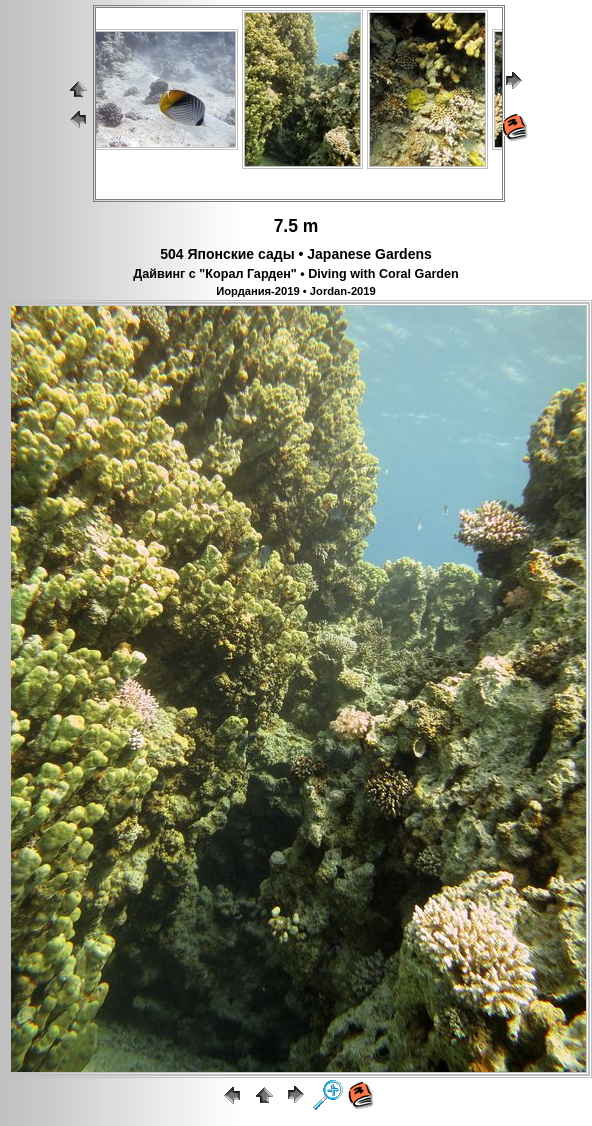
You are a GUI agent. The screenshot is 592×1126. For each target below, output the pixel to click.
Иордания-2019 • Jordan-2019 (296, 291)
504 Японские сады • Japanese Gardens (296, 254)
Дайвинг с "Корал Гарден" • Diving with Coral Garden (295, 274)
